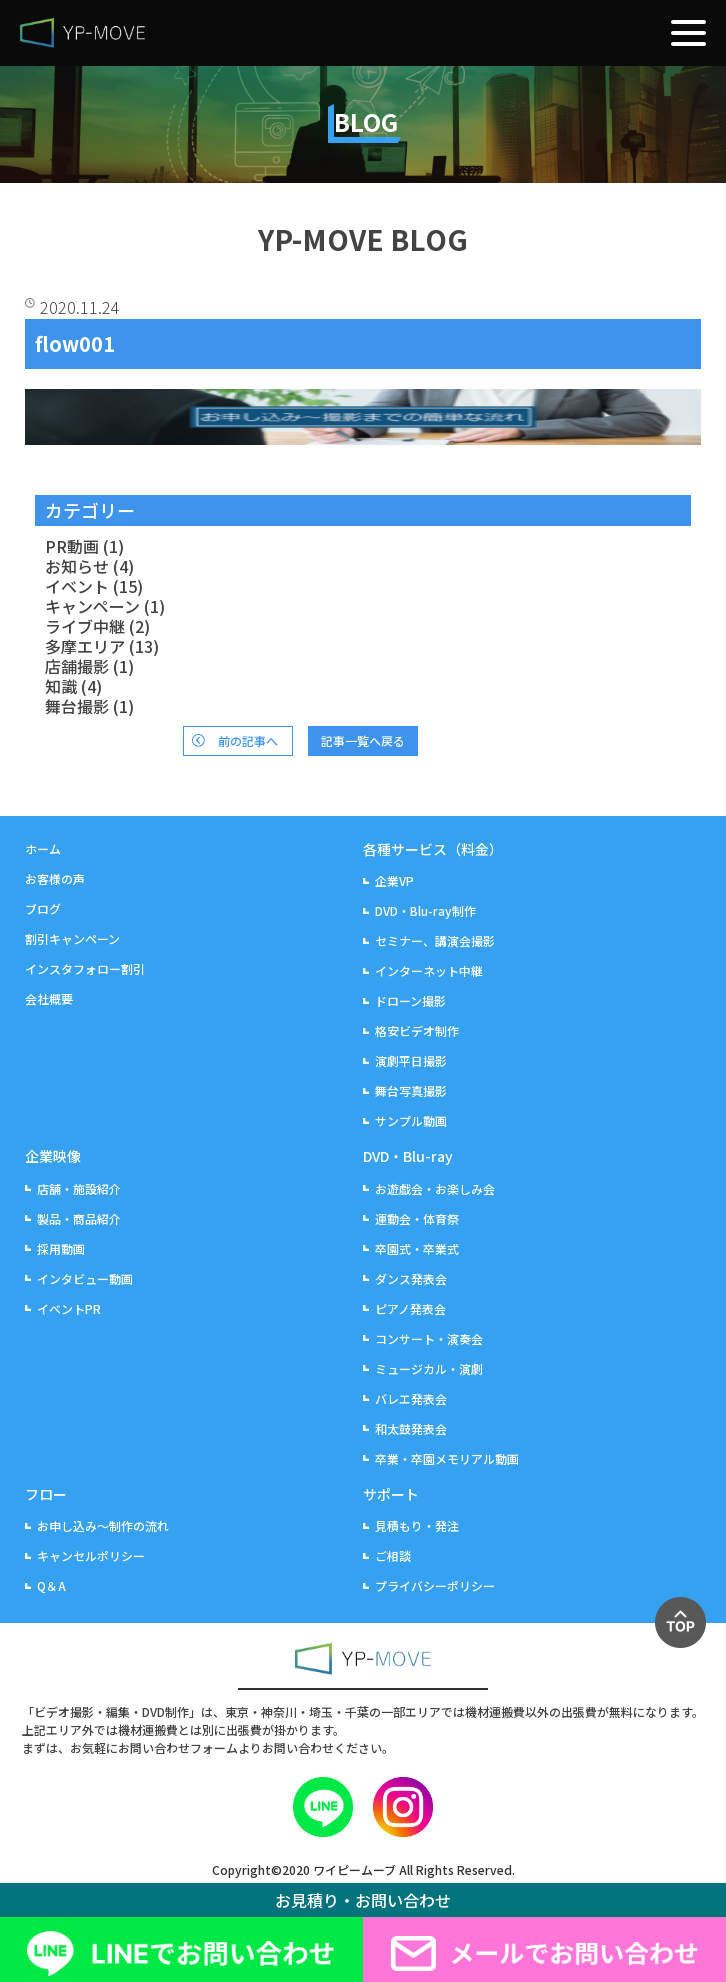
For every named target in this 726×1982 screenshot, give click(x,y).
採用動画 (61, 1248)
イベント (77, 586)
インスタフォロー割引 (85, 968)
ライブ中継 (85, 626)
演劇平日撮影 (411, 1060)
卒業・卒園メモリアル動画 (447, 1458)
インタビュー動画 (85, 1278)
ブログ (43, 908)
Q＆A (51, 1585)
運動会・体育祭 (417, 1218)
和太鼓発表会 (411, 1428)
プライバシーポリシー (435, 1585)
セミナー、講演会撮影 (435, 940)
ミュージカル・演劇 (429, 1368)
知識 (61, 686)
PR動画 (72, 546)
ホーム (43, 848)
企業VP (394, 880)
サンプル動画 (411, 1120)
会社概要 (49, 998)
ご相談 (393, 1555)
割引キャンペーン (72, 938)
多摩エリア (85, 646)
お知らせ (77, 566)
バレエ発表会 (411, 1398)
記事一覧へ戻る (363, 740)
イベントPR (69, 1308)
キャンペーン (92, 606)
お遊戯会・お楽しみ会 (435, 1188)
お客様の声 (55, 878)
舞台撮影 (77, 706)
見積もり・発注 (417, 1525)
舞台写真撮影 (411, 1090)
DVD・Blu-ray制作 (425, 910)
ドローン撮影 (410, 1000)
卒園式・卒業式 (417, 1248)
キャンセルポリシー (91, 1555)
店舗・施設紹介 (79, 1188)
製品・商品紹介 (79, 1218)
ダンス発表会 (411, 1278)
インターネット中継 (429, 970)
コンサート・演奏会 (429, 1338)
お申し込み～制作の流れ (103, 1525)
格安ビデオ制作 (417, 1030)
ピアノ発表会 (410, 1308)
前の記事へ (248, 740)
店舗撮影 (77, 666)
